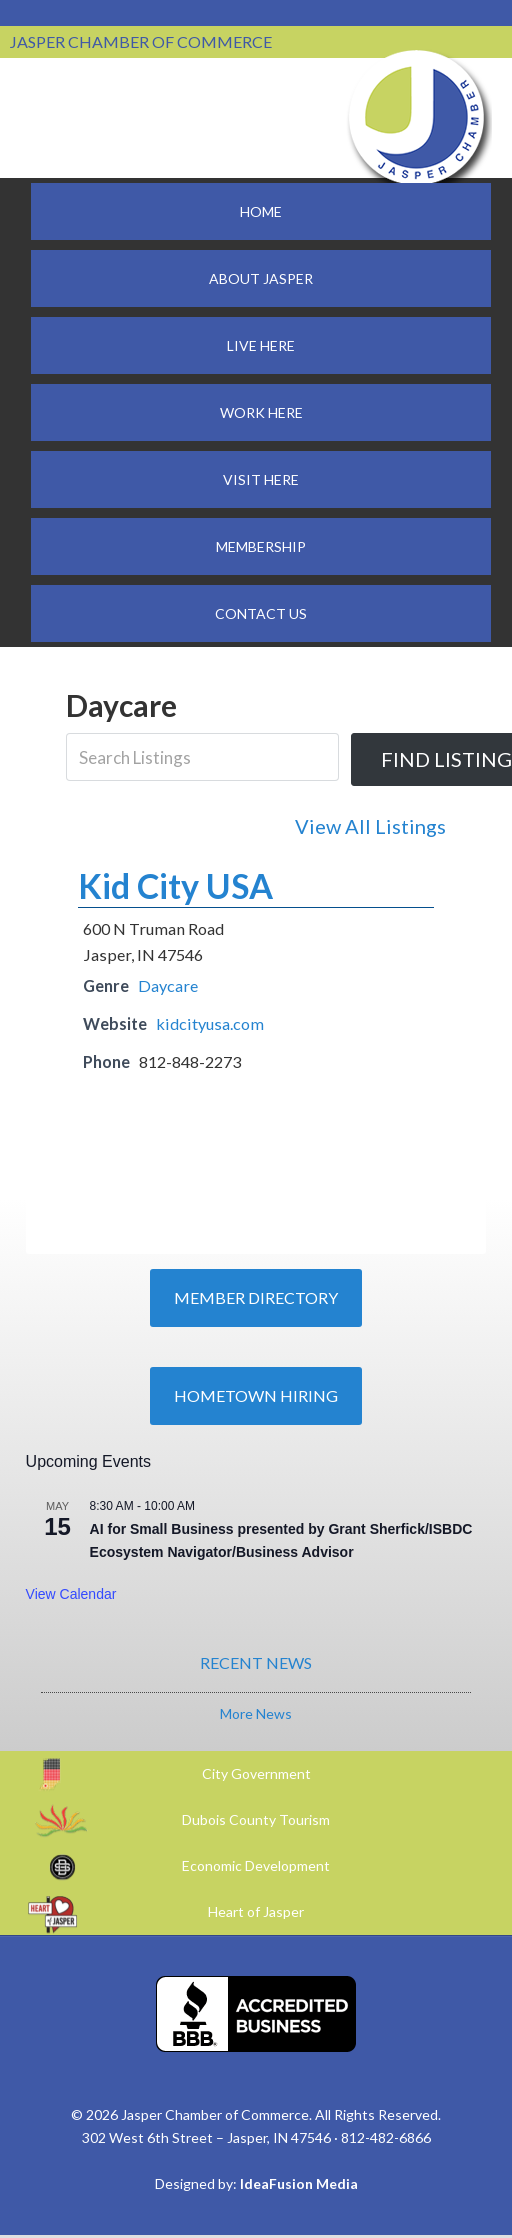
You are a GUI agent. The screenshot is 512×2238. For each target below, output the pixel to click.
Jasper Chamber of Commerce (417, 118)
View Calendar (71, 1594)
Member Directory (256, 1297)
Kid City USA (175, 885)
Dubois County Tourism (256, 1819)
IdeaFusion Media (299, 2183)
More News (256, 1713)
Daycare (168, 985)
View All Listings (370, 826)
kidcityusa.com (210, 1023)
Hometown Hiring (256, 1395)
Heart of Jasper (256, 1911)
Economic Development (256, 1865)
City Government (256, 1773)
